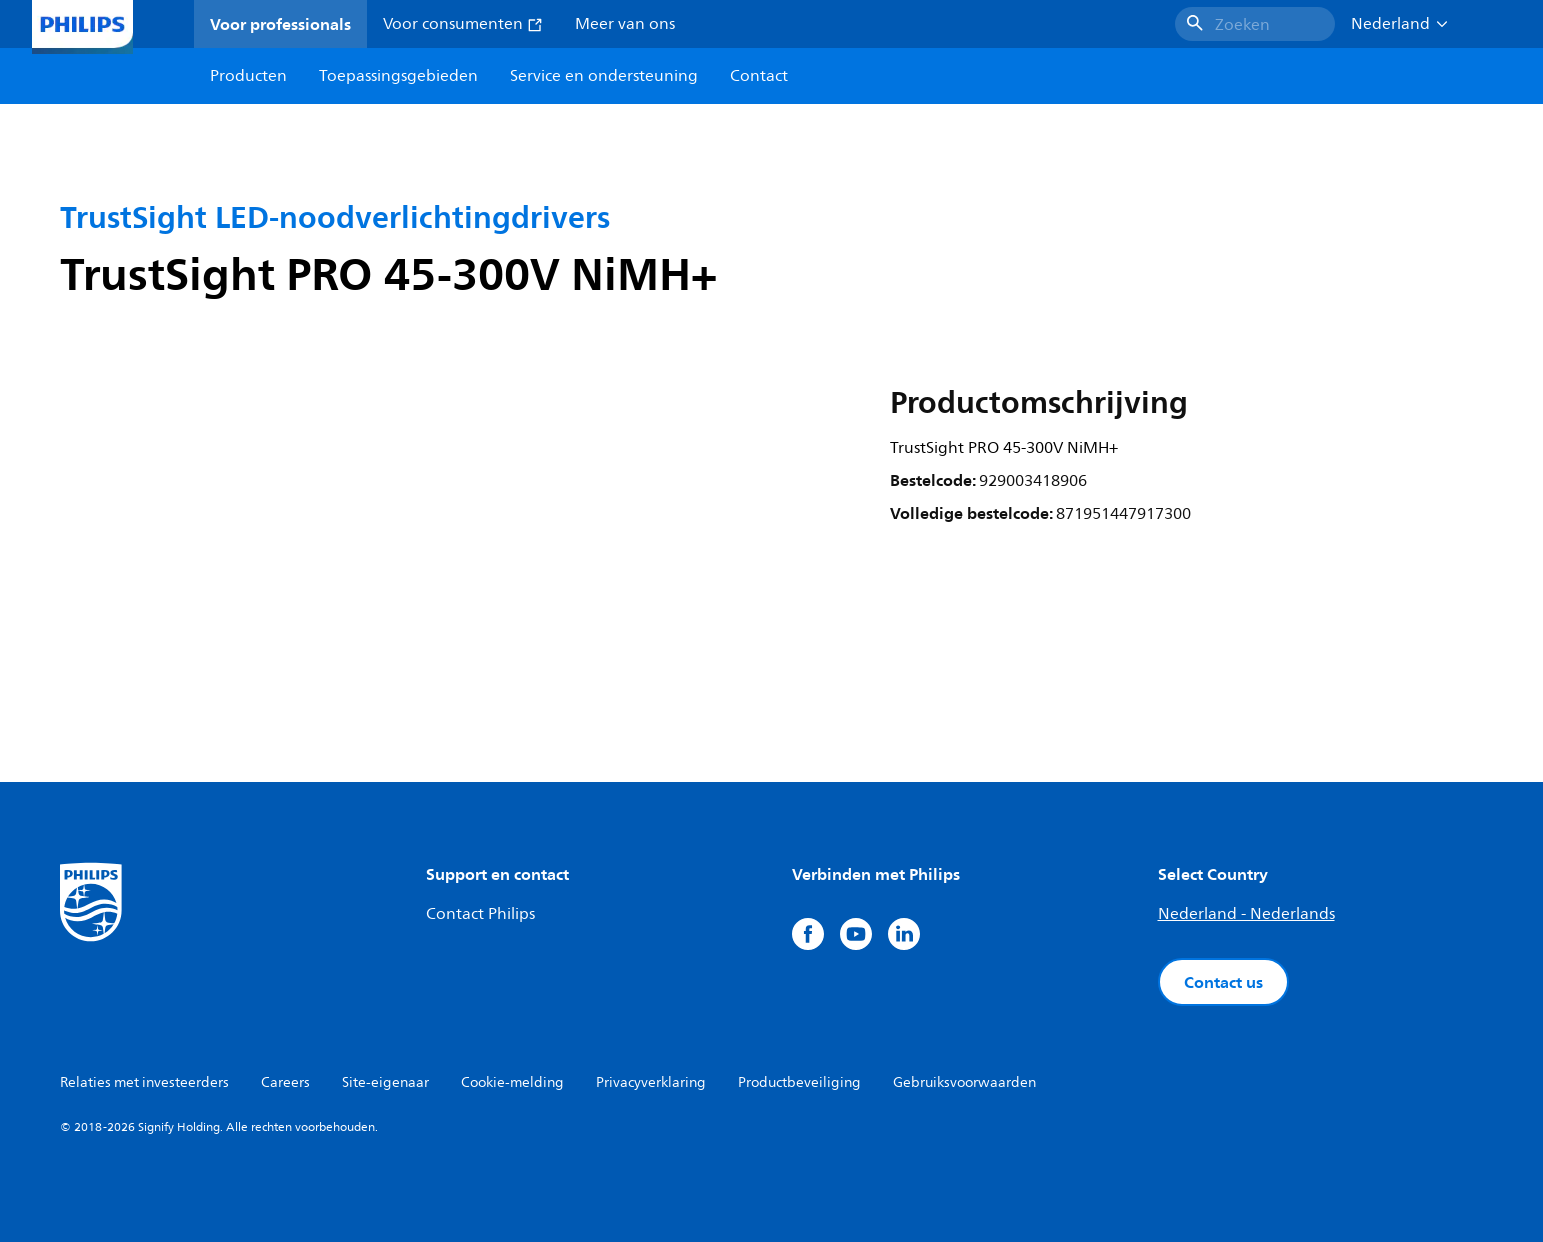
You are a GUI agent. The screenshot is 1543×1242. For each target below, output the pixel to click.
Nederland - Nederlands (1246, 914)
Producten (248, 76)
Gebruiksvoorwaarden (964, 1082)
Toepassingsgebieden (398, 76)
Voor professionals (280, 24)
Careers (285, 1082)
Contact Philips (480, 914)
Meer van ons (625, 24)
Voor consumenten (463, 24)
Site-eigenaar (385, 1082)
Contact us (1223, 982)
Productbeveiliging (799, 1082)
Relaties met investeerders (144, 1082)
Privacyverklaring (651, 1082)
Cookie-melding (512, 1082)
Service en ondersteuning (604, 76)
